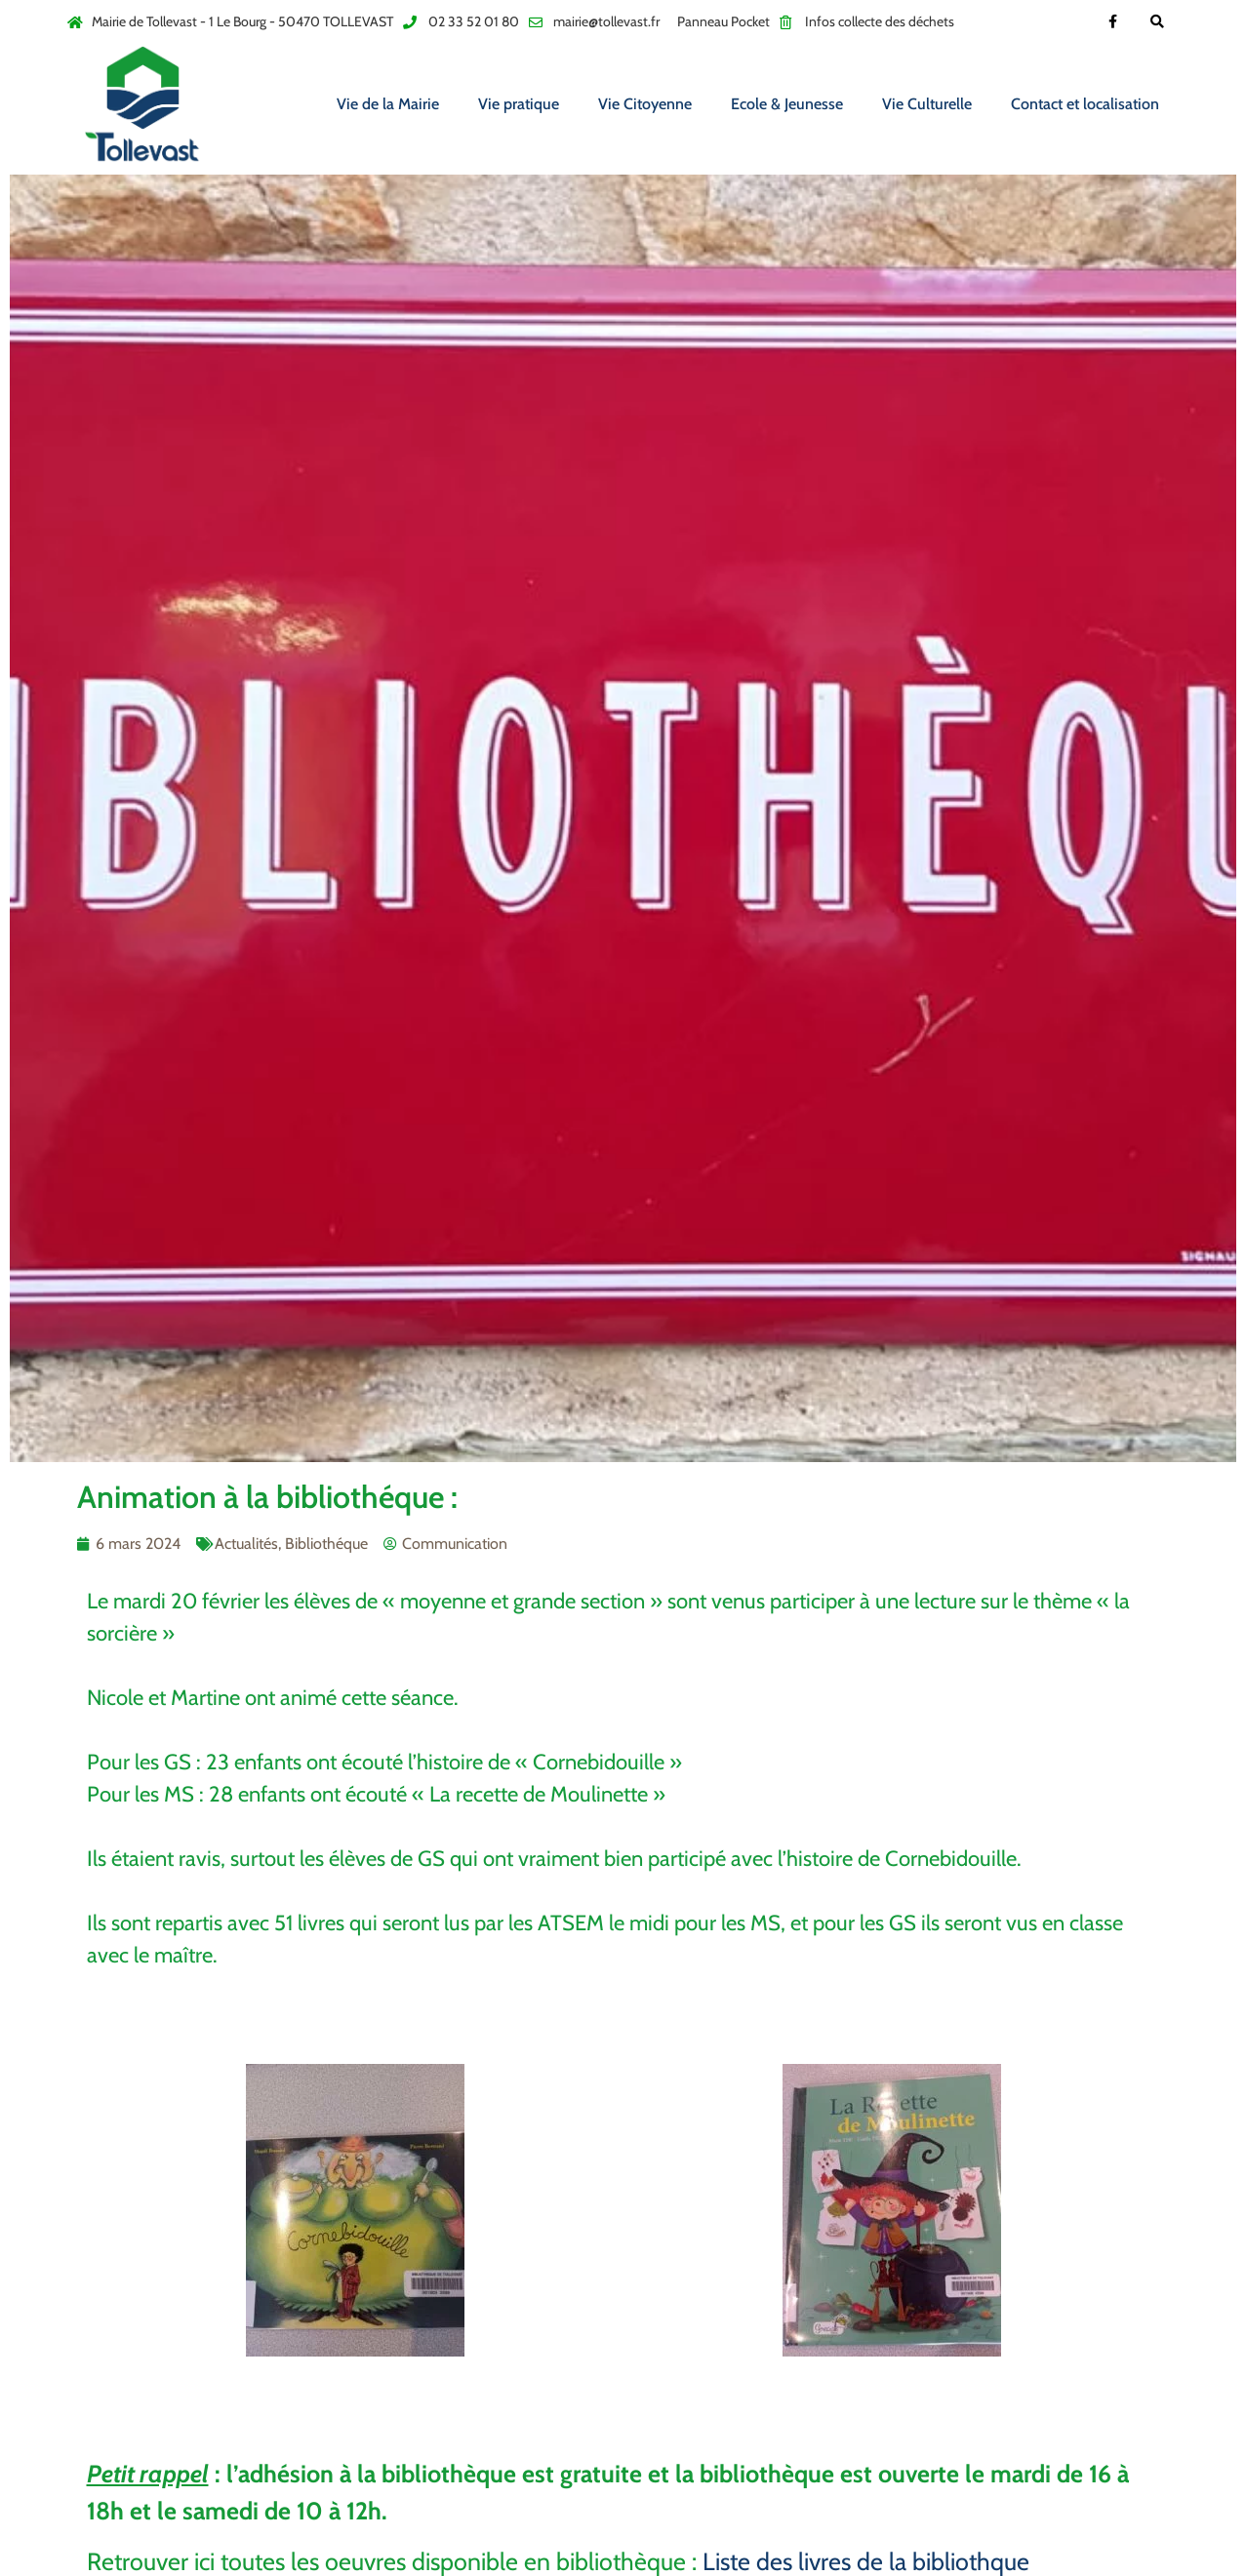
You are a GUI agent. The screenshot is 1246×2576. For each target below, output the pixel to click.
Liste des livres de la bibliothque (866, 2561)
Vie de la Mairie (388, 104)
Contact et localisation (1085, 104)
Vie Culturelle (927, 104)
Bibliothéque (326, 1543)
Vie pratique (518, 104)
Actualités (246, 1543)
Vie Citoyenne (645, 104)
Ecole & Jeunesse (787, 104)
